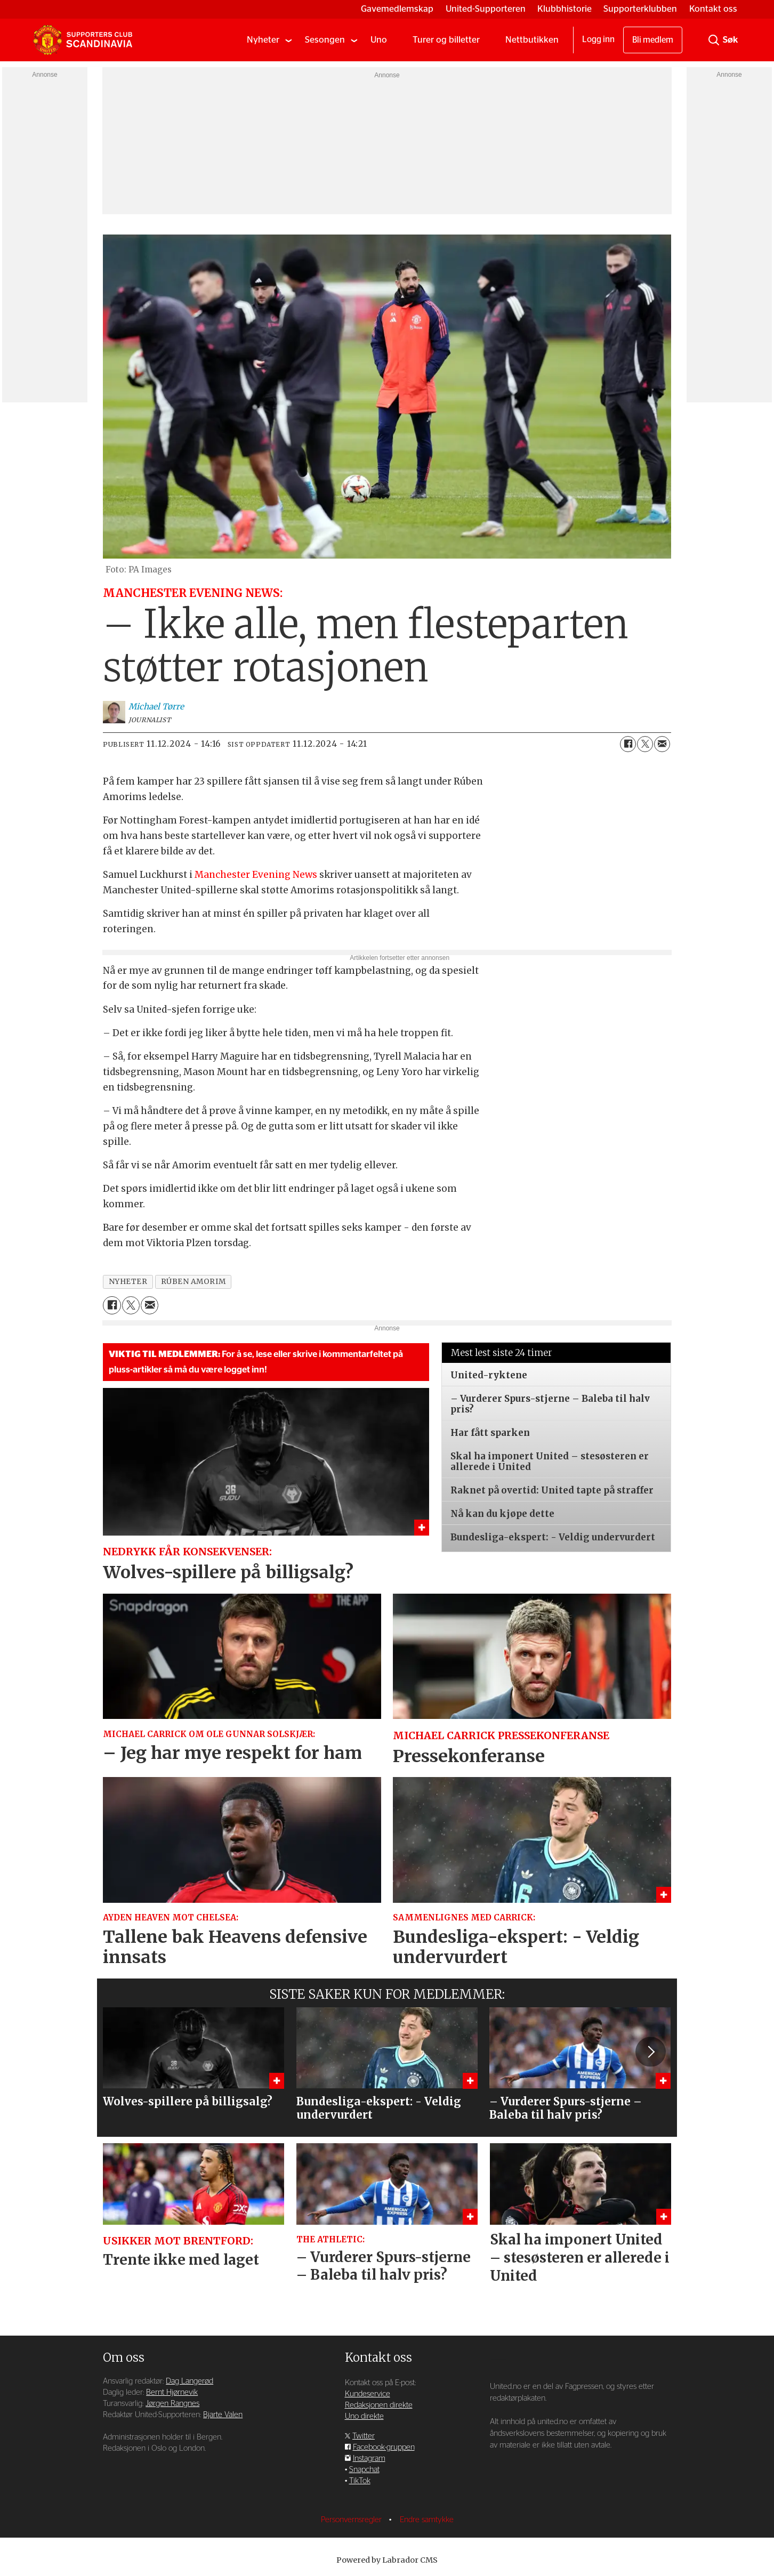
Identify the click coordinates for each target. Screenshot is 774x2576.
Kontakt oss (713, 8)
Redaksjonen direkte (379, 2405)
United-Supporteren (486, 8)
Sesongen (325, 39)
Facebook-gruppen (384, 2447)
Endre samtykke (427, 2520)
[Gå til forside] (82, 40)
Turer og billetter (446, 39)
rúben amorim (193, 1281)
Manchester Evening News (256, 875)
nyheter (128, 1281)
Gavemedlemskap (397, 8)
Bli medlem (652, 40)
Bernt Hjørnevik (172, 2392)
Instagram (369, 2458)
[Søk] (713, 40)
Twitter (363, 2436)
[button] (650, 2051)
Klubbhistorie (564, 8)
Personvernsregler (352, 2520)
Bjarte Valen (223, 2415)
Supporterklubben (640, 8)
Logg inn (598, 39)
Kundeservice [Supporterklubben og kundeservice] (367, 2394)
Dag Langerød (189, 2381)
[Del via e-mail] (662, 744)
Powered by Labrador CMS (387, 2560)
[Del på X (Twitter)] (645, 744)
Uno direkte (364, 2416)
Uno (378, 39)
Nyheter (263, 39)
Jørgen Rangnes (172, 2404)
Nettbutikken (532, 39)
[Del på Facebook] (628, 744)
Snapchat (364, 2470)
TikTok (359, 2481)
